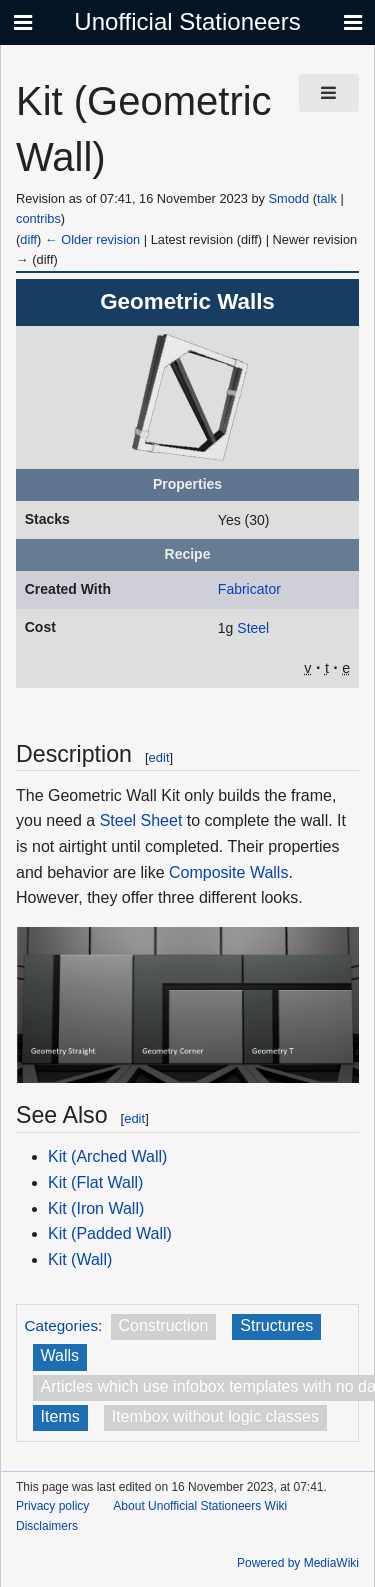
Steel (253, 628)
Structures (276, 1325)
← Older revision (92, 239)
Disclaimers (47, 1526)
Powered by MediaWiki (298, 1563)
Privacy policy (52, 1506)
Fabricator (249, 589)
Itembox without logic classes (215, 1416)
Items (60, 1416)
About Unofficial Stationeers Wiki (200, 1506)
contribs (38, 218)
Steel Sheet (141, 820)
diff (28, 239)
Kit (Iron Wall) (96, 1208)
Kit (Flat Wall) (95, 1182)
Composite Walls (228, 872)
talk (327, 198)
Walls (60, 1355)
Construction (164, 1325)
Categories (61, 1325)
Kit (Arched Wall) (107, 1156)
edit (159, 757)
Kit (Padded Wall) (110, 1233)
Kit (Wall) (80, 1259)
